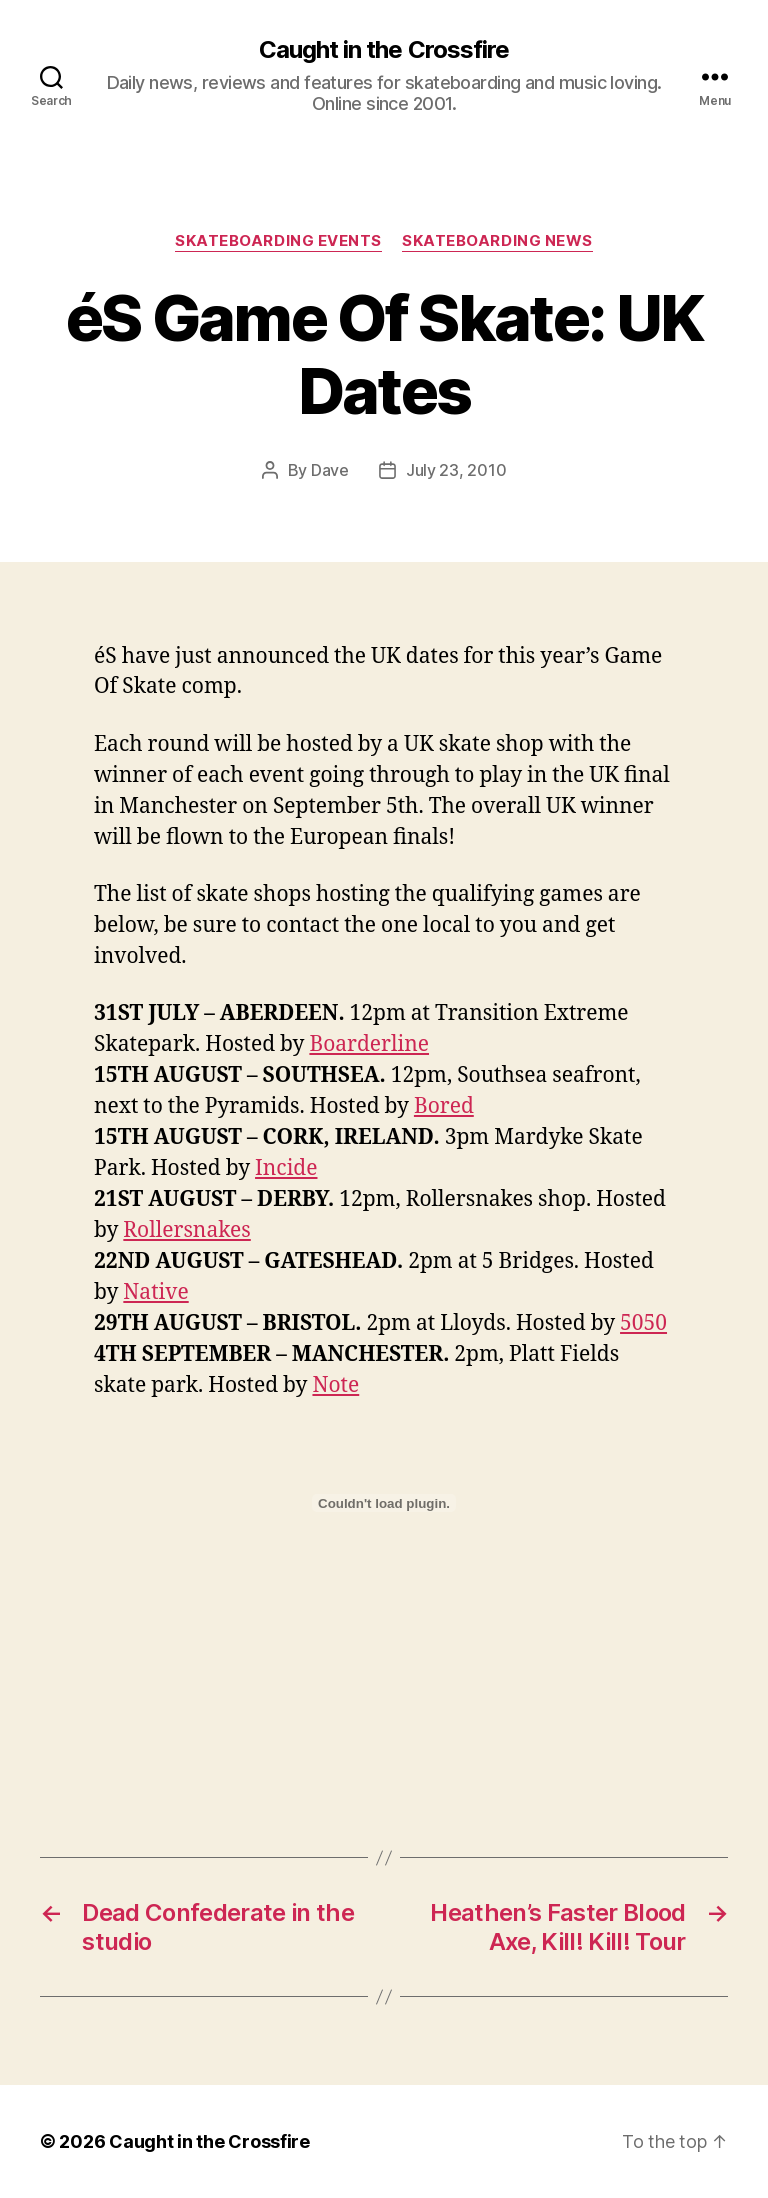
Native (155, 1292)
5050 (643, 1323)
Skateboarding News (497, 241)
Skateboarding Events (278, 241)
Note (335, 1385)
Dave (330, 470)
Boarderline (369, 1044)
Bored (444, 1106)
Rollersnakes (186, 1230)
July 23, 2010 (456, 470)
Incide (286, 1168)
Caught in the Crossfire (383, 50)
